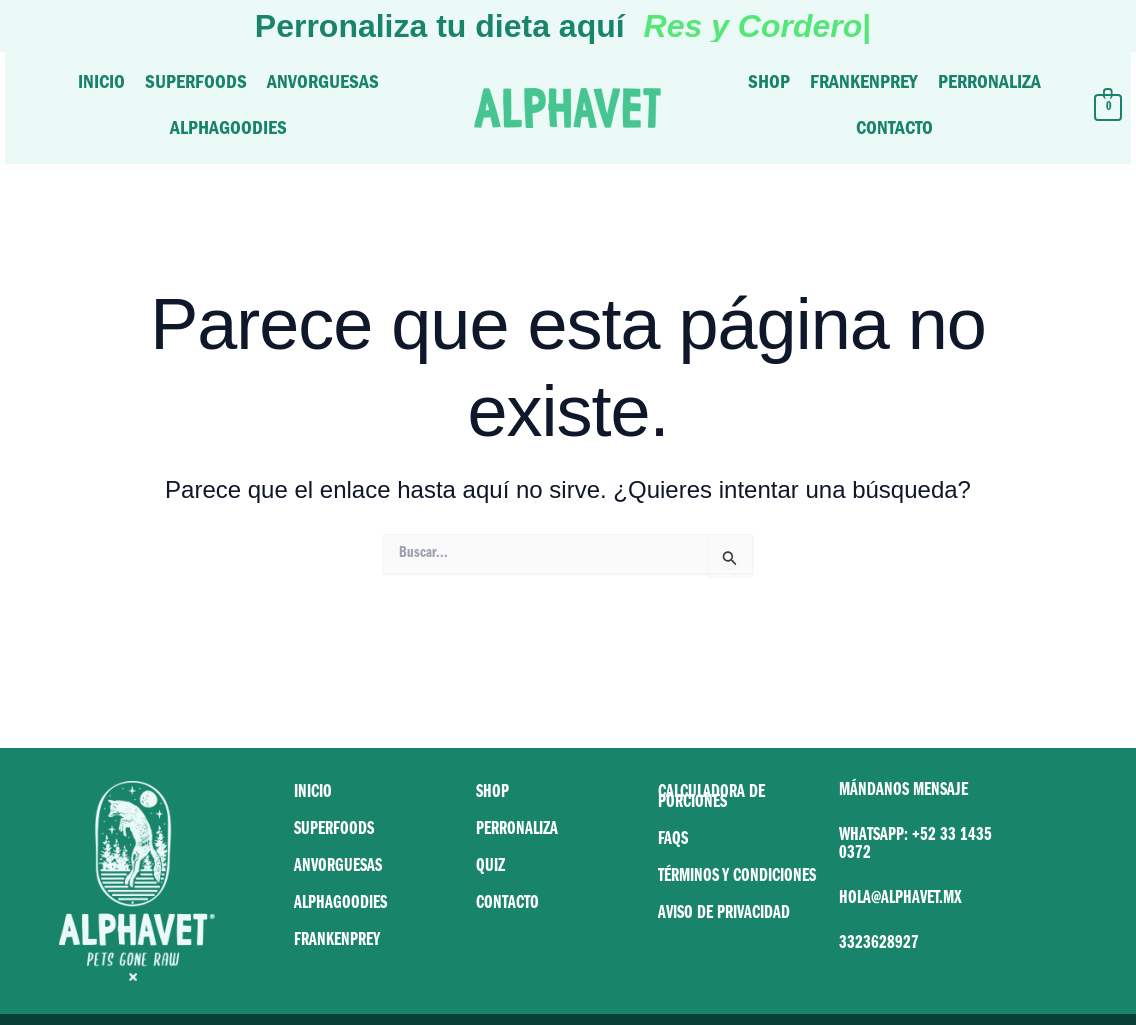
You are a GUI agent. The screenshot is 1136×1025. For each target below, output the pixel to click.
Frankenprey (864, 84)
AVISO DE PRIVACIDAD (724, 915)
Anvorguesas (323, 84)
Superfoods (196, 84)
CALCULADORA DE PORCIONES (711, 799)
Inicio (101, 84)
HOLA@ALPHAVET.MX (900, 900)
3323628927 (879, 945)
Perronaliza (989, 84)
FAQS (673, 841)
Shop (769, 84)
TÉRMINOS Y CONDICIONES (737, 878)
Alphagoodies (228, 130)
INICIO (313, 794)
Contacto (894, 130)
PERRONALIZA (517, 831)
